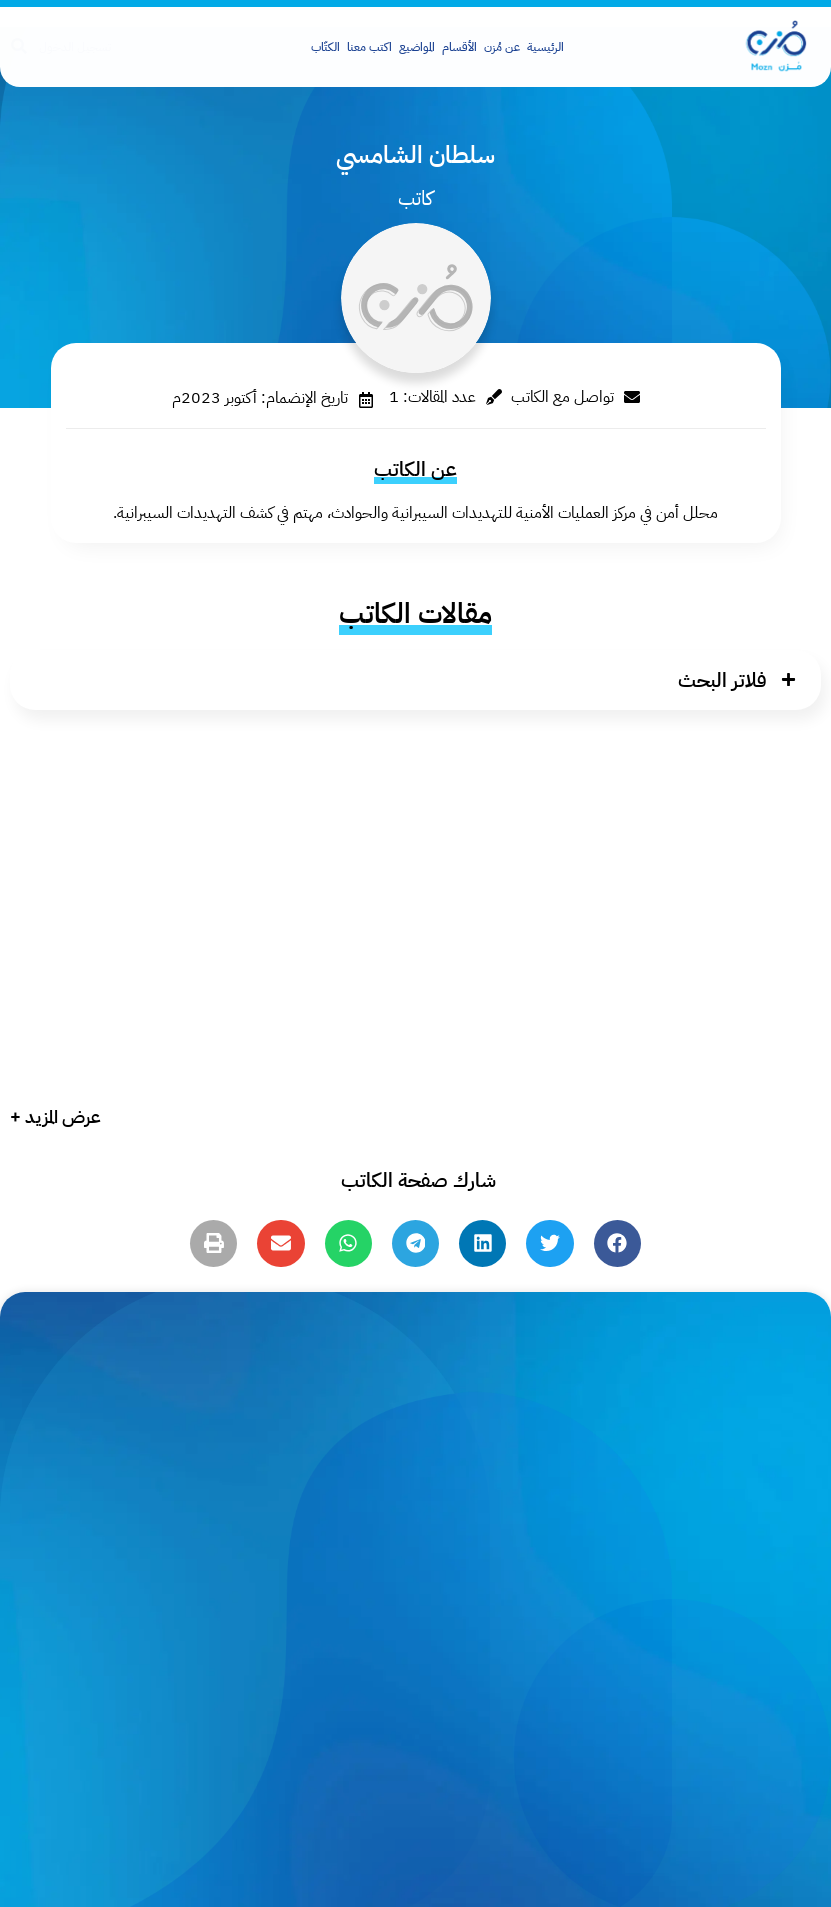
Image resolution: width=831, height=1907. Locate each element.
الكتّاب (325, 47)
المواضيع (417, 47)
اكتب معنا (369, 47)
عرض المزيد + (55, 1116)
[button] (415, 680)
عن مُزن (502, 47)
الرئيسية (545, 47)
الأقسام (459, 47)
